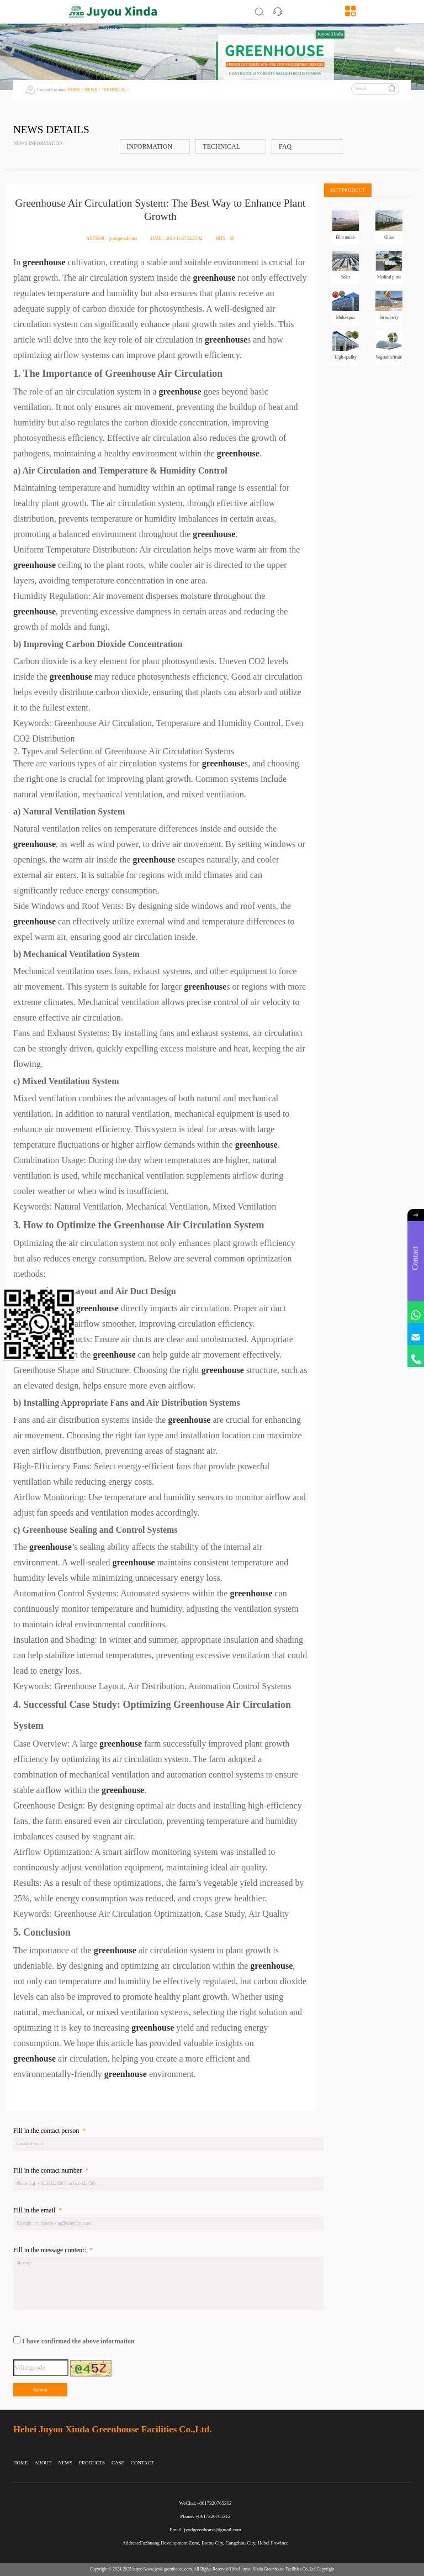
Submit (40, 2390)
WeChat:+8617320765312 (205, 2503)
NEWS (91, 89)
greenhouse (44, 262)
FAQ (285, 146)
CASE (118, 2462)
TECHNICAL (114, 89)
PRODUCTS (92, 2462)
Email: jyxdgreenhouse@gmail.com (205, 2529)
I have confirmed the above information (78, 2341)
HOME (74, 89)
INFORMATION (150, 146)
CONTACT (142, 2462)
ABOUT (43, 2462)
